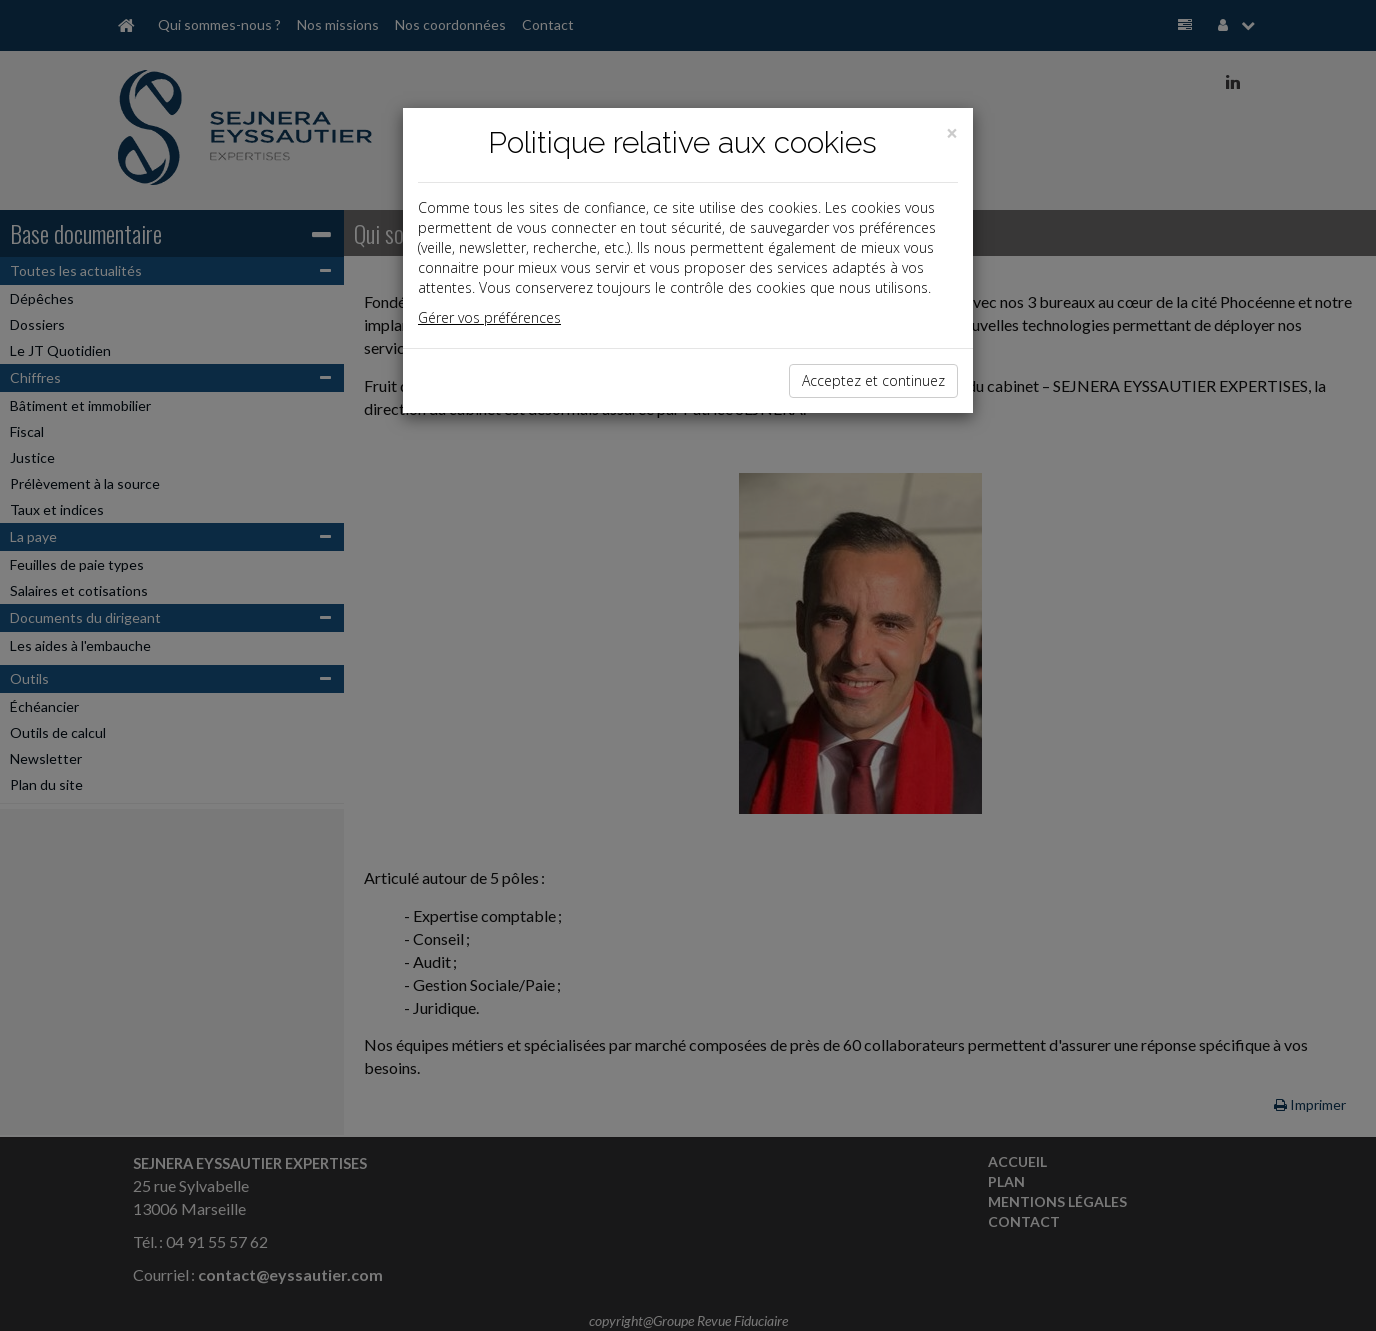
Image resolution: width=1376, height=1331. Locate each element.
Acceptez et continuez (873, 380)
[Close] (952, 133)
